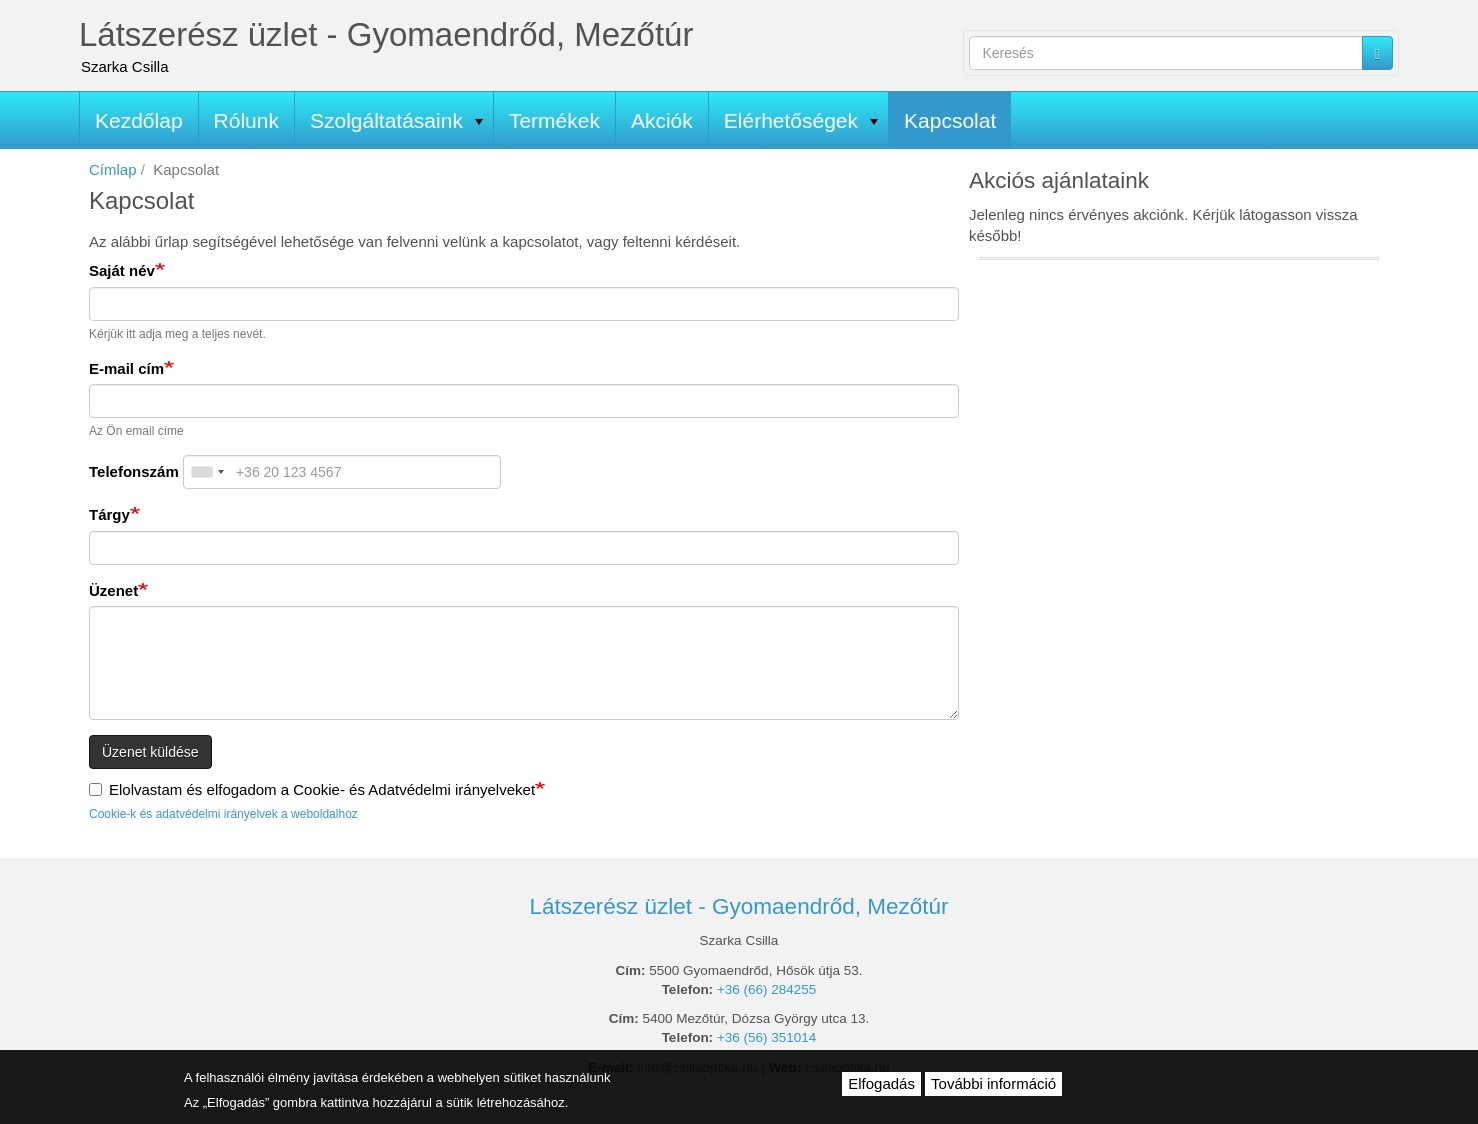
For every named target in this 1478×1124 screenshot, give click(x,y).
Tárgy (109, 514)
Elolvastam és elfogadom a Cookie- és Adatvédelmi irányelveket (312, 789)
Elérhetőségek (801, 120)
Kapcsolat (950, 120)
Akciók (662, 120)
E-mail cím (126, 368)
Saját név (122, 270)
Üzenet (113, 590)
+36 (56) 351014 (766, 1037)
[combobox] (207, 472)
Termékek (554, 120)
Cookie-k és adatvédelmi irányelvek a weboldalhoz (223, 814)
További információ (993, 1083)
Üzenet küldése (150, 752)
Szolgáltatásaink (396, 120)
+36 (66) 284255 (766, 989)
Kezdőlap (139, 120)
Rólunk (246, 120)
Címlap (113, 169)
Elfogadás (881, 1083)
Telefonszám (134, 471)
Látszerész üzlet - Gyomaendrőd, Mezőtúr (386, 34)
